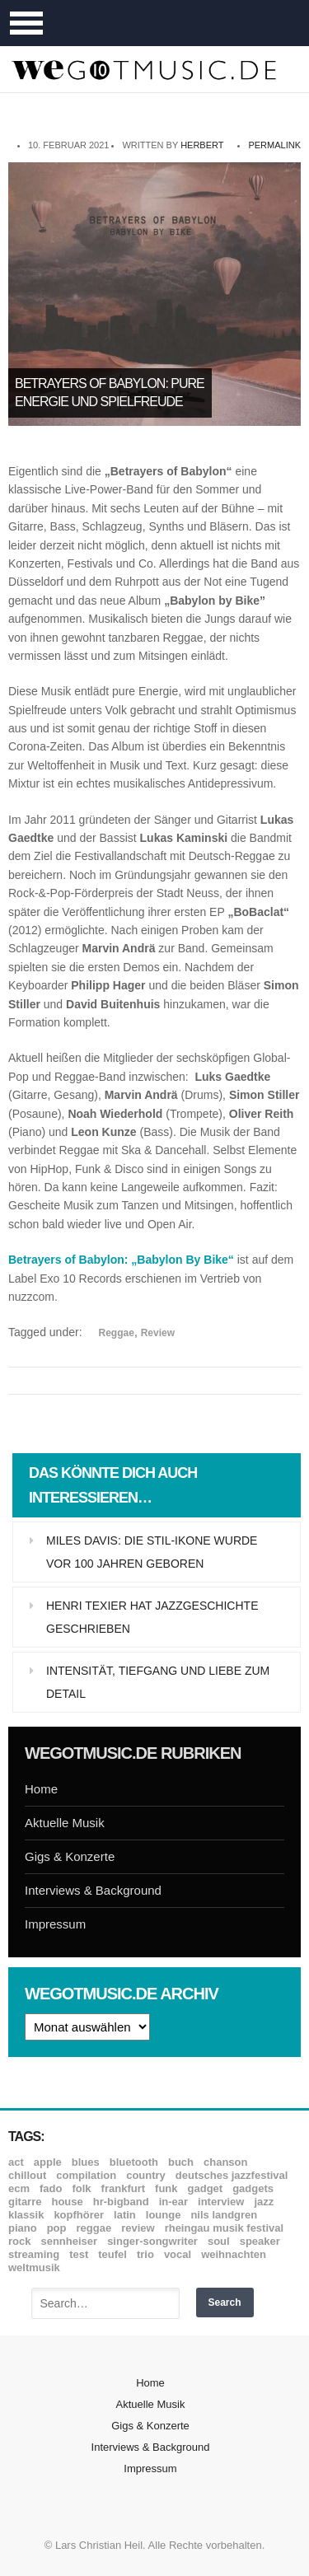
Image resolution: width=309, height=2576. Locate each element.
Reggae (116, 1333)
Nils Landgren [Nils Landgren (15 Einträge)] (223, 2215)
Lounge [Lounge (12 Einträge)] (163, 2215)
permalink (274, 145)
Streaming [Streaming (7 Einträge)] (33, 2254)
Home (41, 1789)
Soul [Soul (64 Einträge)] (219, 2241)
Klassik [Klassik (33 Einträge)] (26, 2215)
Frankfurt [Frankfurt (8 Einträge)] (123, 2188)
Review (158, 1333)
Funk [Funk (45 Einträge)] (166, 2188)
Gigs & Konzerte (70, 1856)
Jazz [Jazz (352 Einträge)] (264, 2201)
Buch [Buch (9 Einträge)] (181, 2162)
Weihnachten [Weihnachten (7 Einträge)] (233, 2254)
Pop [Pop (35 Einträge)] (57, 2228)
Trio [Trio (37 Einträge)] (145, 2254)
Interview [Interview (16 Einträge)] (221, 2201)
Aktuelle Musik (65, 1823)
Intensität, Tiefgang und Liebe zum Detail (157, 1682)
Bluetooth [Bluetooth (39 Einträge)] (134, 2162)
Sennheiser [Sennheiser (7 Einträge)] (68, 2241)
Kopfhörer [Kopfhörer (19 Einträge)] (79, 2215)
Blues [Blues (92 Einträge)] (86, 2162)
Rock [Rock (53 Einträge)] (19, 2241)
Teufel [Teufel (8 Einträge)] (112, 2254)
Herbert (201, 145)
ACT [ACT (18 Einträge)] (16, 2162)
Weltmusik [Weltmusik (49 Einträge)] (34, 2267)
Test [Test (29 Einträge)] (78, 2254)
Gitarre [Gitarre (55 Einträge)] (24, 2201)
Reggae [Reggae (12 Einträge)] (94, 2228)
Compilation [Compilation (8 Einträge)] (86, 2175)
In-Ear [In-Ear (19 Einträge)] (173, 2201)
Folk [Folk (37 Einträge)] (81, 2188)
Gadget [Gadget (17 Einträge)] (205, 2188)
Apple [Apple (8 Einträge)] (48, 2162)
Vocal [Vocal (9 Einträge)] (177, 2254)
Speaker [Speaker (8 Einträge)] (260, 2241)
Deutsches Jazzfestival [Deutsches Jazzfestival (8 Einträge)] (232, 2175)
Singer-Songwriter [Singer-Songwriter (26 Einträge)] (152, 2241)
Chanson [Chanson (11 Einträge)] (225, 2162)
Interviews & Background (93, 1890)
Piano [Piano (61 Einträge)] (22, 2228)
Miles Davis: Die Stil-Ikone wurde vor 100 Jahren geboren (151, 1552)
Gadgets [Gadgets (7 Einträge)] (253, 2188)
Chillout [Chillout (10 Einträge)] (27, 2175)
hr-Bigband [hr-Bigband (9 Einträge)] (121, 2201)
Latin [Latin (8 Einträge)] (125, 2215)
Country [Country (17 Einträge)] (146, 2175)
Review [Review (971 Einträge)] (137, 2228)
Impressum (55, 1924)
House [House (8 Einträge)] (66, 2201)
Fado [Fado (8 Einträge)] (51, 2188)
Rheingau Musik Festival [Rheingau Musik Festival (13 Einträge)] (224, 2228)
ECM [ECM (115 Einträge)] (19, 2188)
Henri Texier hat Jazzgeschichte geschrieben (152, 1617)
